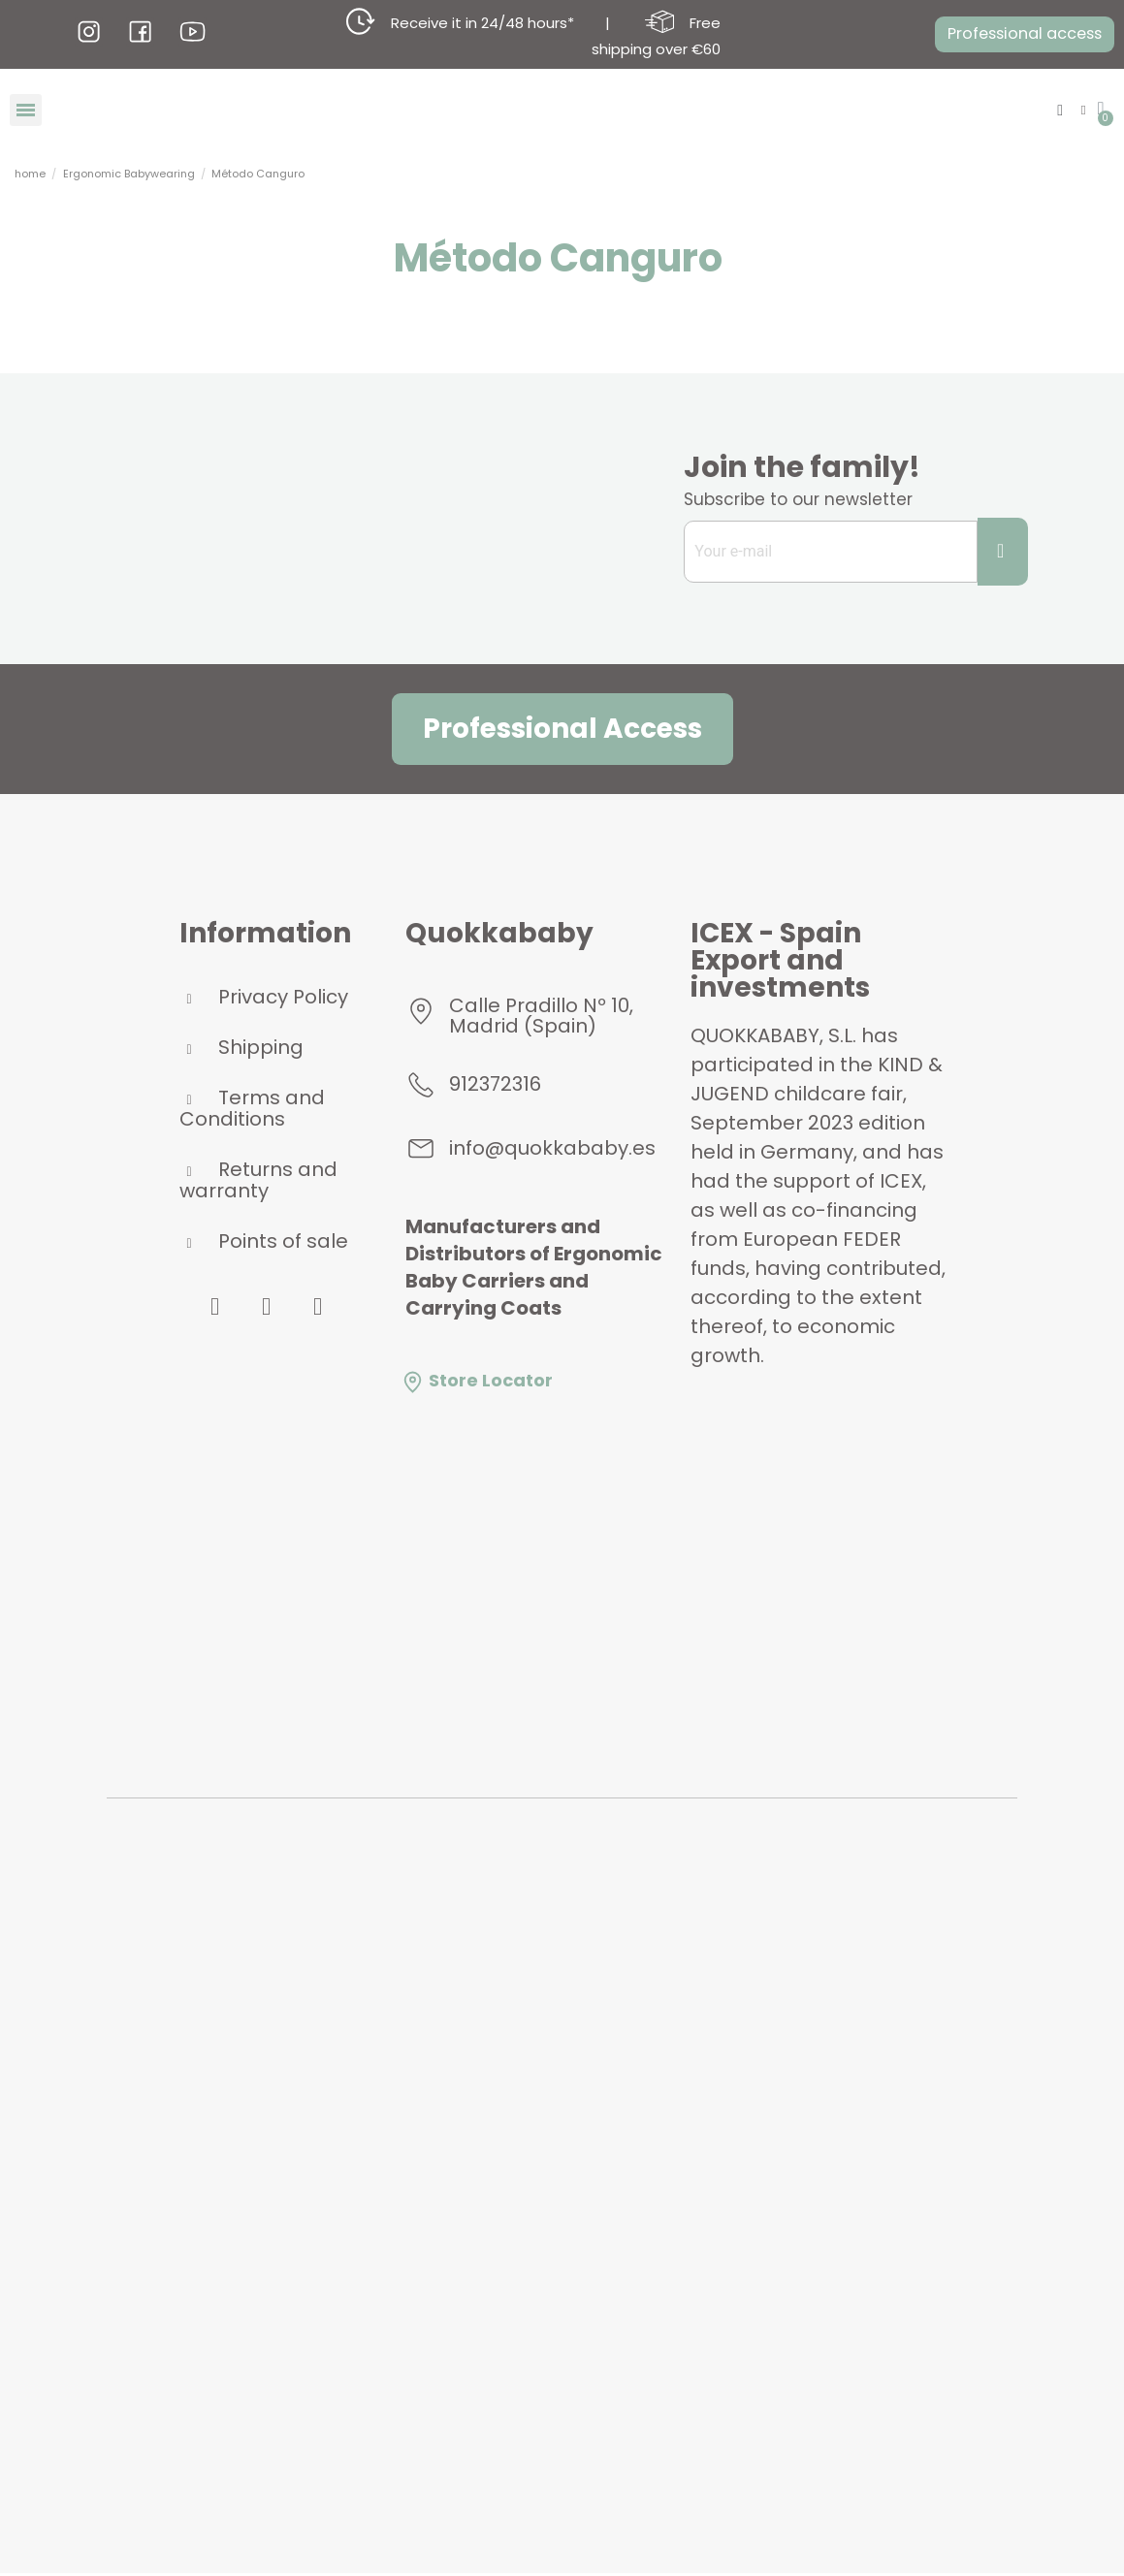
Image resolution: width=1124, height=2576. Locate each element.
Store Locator (477, 1383)
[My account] (1081, 110)
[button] (1015, 35)
